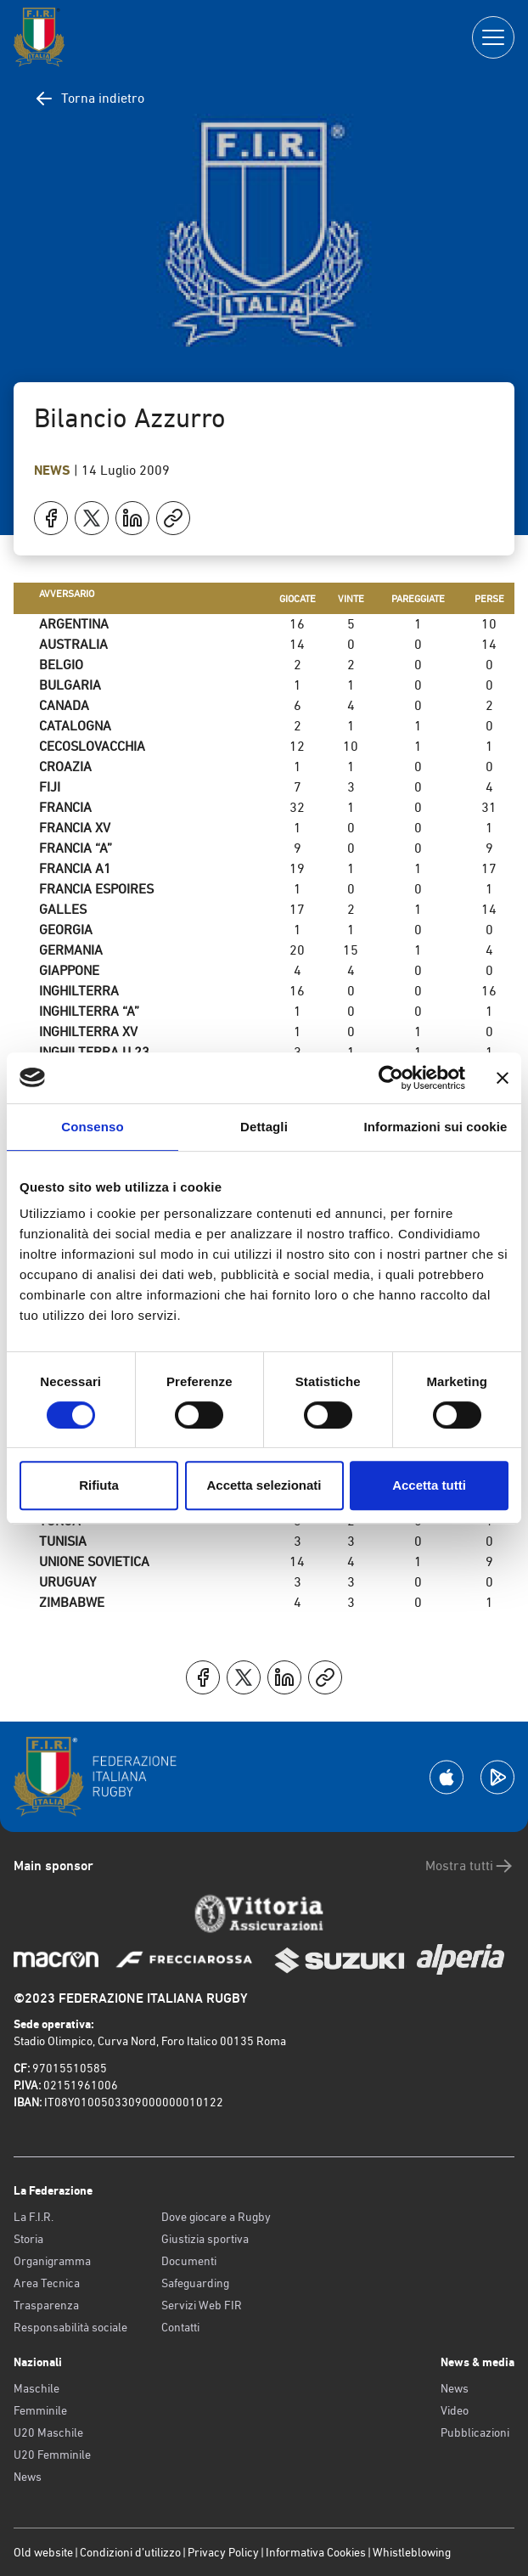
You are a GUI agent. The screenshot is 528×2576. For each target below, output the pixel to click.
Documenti (188, 2261)
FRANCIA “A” (75, 848)
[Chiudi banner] (502, 1078)
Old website (43, 2552)
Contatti (180, 2327)
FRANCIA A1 (75, 868)
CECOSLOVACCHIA (92, 746)
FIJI (49, 787)
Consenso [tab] (92, 1126)
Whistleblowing (412, 2552)
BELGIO (61, 665)
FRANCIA (65, 807)
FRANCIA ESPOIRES (96, 889)
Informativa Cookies (316, 2552)
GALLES (63, 909)
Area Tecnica (47, 2283)
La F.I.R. (33, 2217)
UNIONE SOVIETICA (94, 1561)
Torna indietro (89, 98)
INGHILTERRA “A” (89, 1011)
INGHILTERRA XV (88, 1031)
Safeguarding (195, 2283)
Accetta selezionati (263, 1485)
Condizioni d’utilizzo (130, 2552)
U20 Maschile (48, 2432)
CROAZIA (65, 766)
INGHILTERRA (79, 991)
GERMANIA (71, 950)
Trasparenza (46, 2305)
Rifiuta (99, 1485)
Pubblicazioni (475, 2432)
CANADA (64, 705)
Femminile (40, 2410)
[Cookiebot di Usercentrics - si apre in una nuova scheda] (391, 1078)
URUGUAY (67, 1582)
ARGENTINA (74, 624)
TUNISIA (63, 1541)
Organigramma (52, 2261)
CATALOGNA (75, 726)
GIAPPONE (69, 970)
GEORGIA (66, 930)
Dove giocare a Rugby (216, 2217)
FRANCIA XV (74, 828)
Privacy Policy (223, 2552)
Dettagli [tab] (264, 1126)
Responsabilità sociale (70, 2327)
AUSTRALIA (73, 644)
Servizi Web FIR (201, 2305)
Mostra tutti (469, 1866)
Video (455, 2410)
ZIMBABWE (71, 1602)
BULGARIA (70, 685)
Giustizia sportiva (205, 2239)
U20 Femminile (52, 2454)
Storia (28, 2239)
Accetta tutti (429, 1485)
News (54, 470)
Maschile (36, 2388)
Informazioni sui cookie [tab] (436, 1126)
